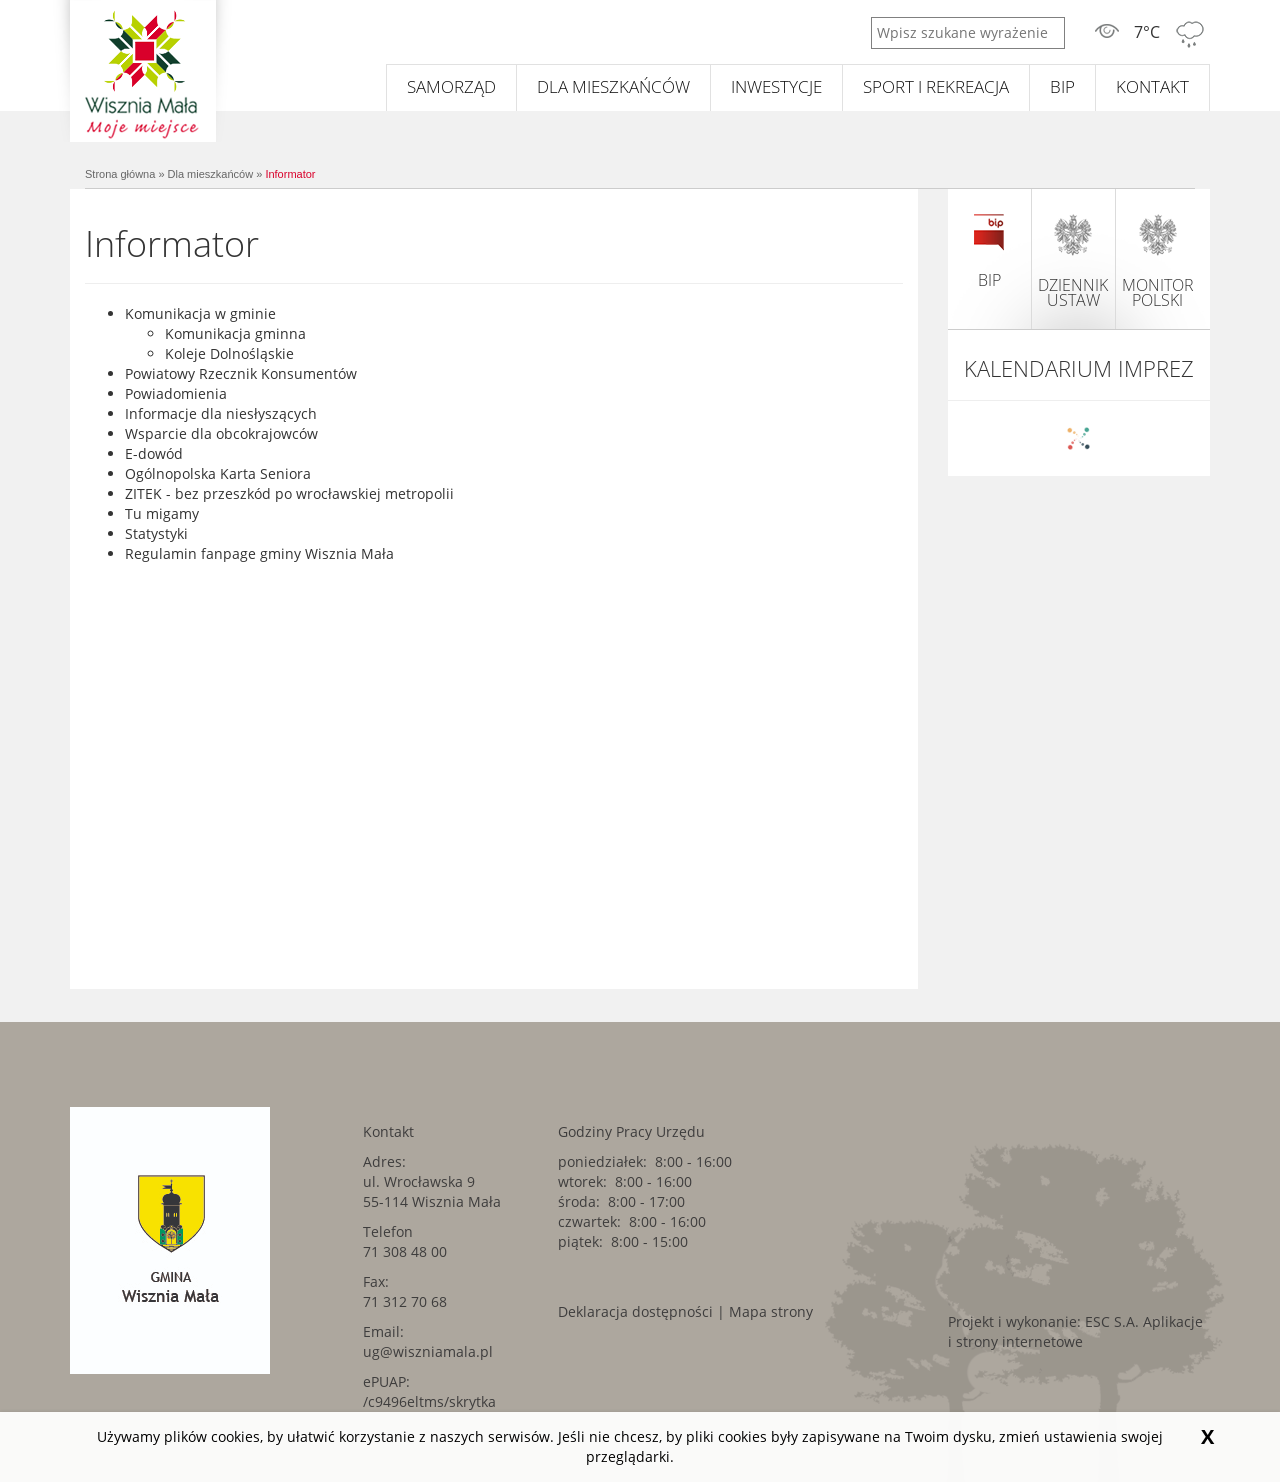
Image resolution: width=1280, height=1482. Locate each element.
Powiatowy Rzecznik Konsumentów (241, 373)
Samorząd (451, 86)
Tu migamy (162, 513)
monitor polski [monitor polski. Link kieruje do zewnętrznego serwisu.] (1158, 260)
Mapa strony (771, 1311)
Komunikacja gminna (235, 333)
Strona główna (120, 174)
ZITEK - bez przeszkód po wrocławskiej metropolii (289, 493)
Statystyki (156, 533)
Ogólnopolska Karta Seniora (218, 473)
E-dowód (154, 453)
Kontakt (1152, 86)
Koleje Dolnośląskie (229, 353)
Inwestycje (776, 86)
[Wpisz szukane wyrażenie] (968, 33)
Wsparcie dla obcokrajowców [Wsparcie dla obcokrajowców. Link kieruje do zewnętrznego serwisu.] (221, 433)
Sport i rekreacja (936, 86)
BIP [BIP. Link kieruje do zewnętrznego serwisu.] (1062, 86)
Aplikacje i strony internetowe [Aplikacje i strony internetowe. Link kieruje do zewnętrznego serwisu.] (1075, 1331)
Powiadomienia (176, 393)
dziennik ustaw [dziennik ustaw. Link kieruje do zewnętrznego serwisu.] (1073, 260)
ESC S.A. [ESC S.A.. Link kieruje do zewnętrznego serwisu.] (1112, 1321)
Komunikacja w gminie (200, 313)
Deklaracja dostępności (635, 1311)
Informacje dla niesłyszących (221, 413)
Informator (290, 174)
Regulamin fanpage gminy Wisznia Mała (259, 553)
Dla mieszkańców (613, 86)
